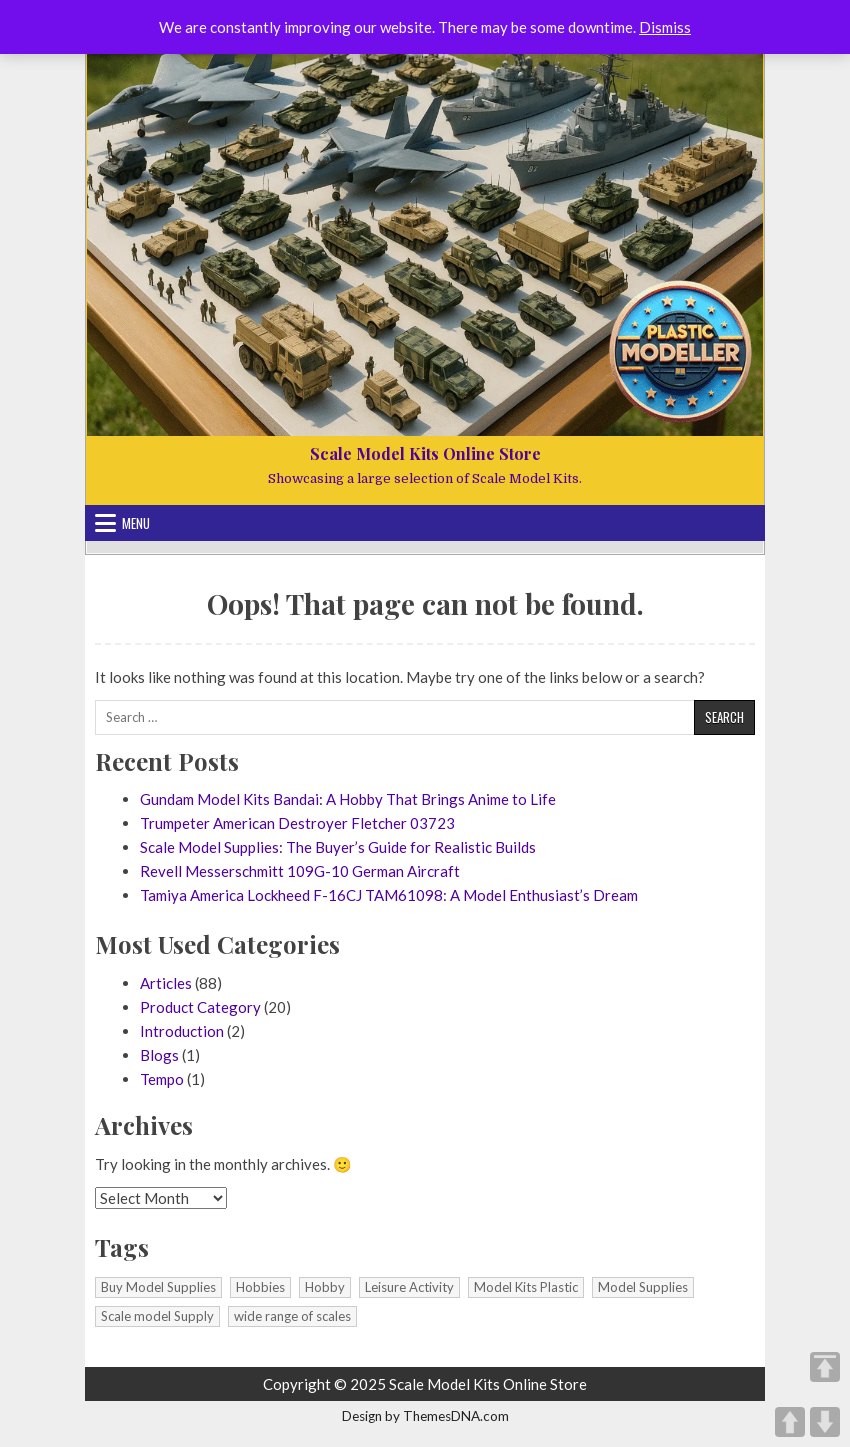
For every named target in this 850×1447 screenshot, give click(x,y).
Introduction (182, 1031)
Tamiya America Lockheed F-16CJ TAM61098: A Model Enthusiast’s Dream (389, 895)
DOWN (825, 1422)
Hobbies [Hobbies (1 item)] (260, 1287)
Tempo (162, 1079)
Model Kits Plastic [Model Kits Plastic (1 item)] (526, 1287)
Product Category (200, 1007)
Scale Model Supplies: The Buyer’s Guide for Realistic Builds (338, 847)
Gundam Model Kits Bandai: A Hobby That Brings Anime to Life (348, 799)
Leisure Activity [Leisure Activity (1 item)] (409, 1287)
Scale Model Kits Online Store (425, 453)
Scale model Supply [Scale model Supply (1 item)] (157, 1316)
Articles (166, 983)
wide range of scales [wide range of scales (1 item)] (292, 1316)
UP (790, 1422)
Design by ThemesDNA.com (425, 1416)
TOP (825, 1367)
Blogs (159, 1055)
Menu (136, 523)
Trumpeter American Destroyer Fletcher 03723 (297, 823)
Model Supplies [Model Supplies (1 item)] (643, 1287)
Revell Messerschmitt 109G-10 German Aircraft (300, 871)
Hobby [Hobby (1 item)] (325, 1287)
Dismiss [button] (665, 27)
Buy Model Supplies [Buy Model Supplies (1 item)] (158, 1287)
